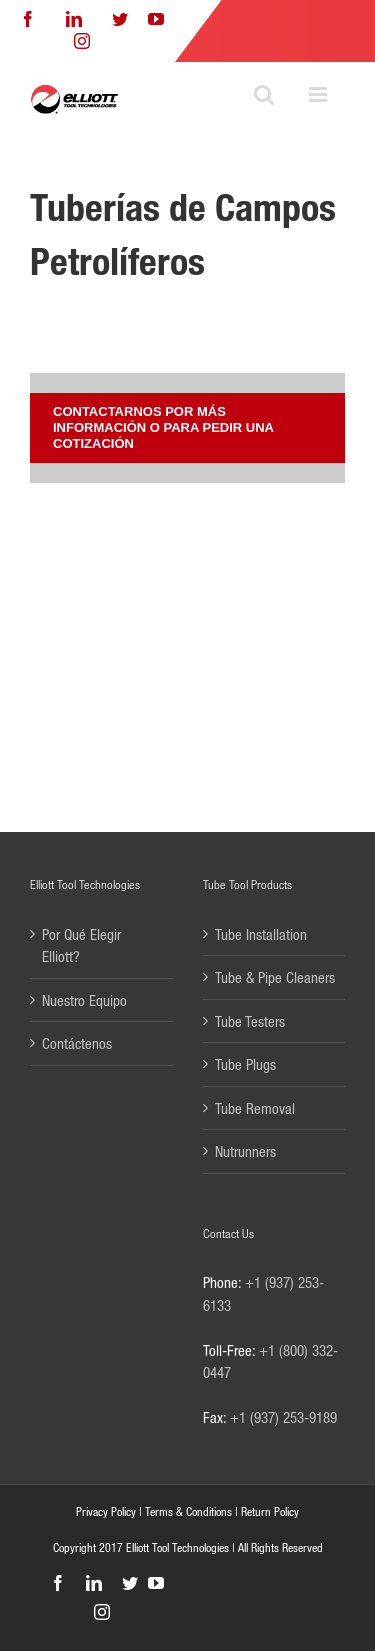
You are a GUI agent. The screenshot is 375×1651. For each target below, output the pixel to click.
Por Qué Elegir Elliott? (81, 945)
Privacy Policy (106, 1511)
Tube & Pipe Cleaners (275, 977)
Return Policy (270, 1511)
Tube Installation (261, 934)
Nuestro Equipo (84, 1000)
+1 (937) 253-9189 (283, 1417)
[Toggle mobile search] (264, 94)
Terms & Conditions (188, 1511)
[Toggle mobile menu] (319, 94)
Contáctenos (77, 1043)
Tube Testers (250, 1021)
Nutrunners (245, 1151)
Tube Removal (255, 1108)
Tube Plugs (245, 1064)
